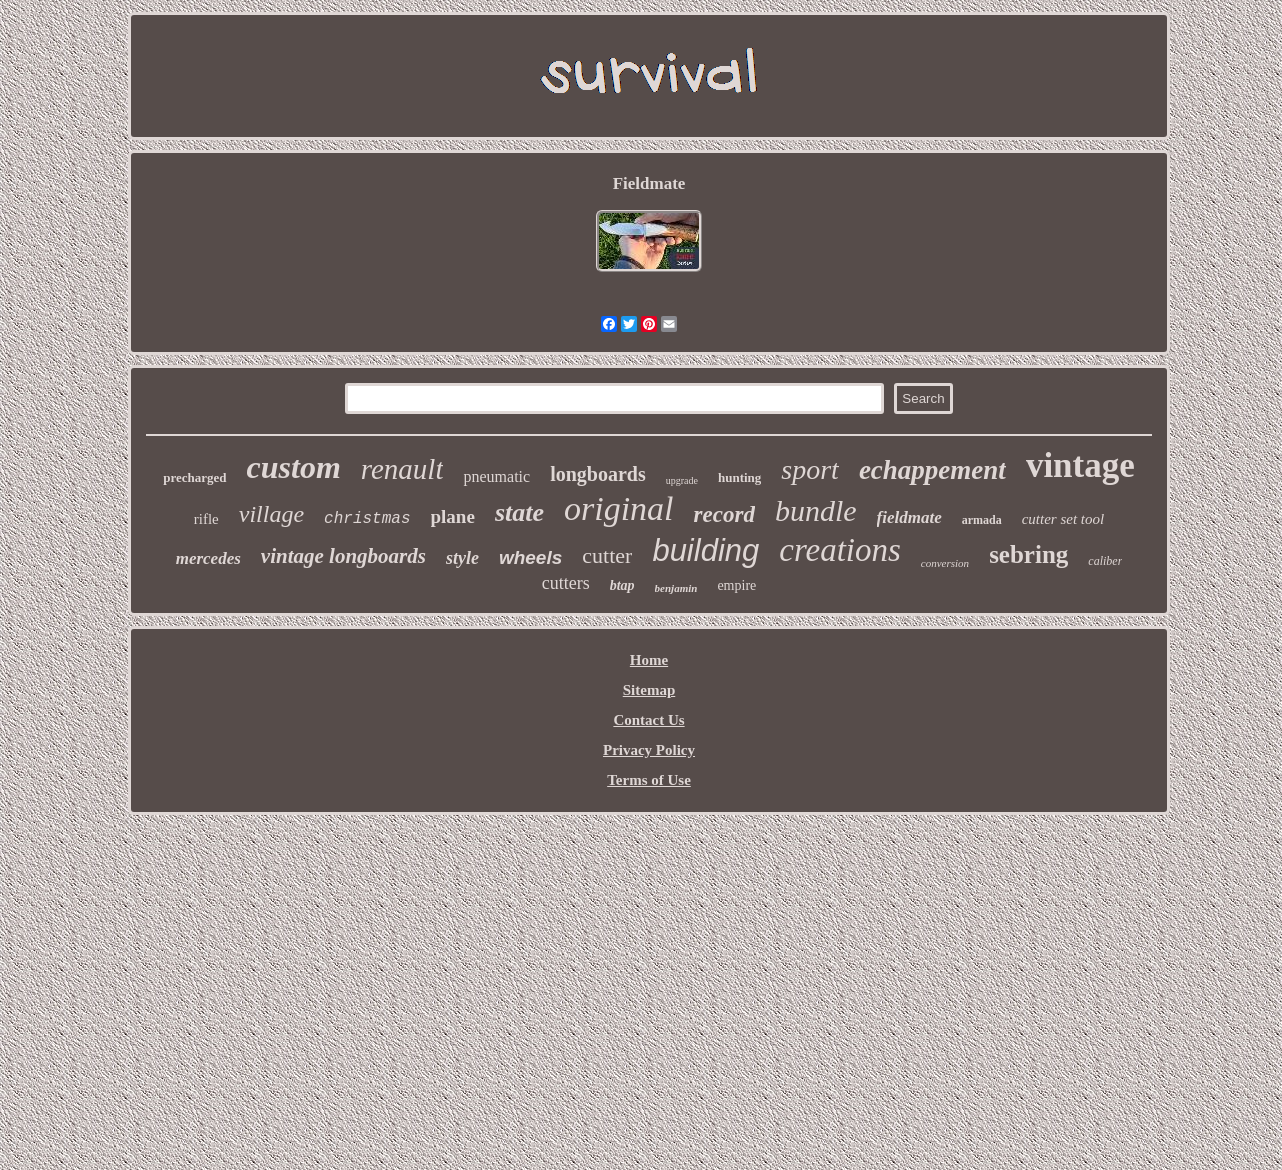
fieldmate (909, 517)
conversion (945, 563)
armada (982, 520)
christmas (367, 519)
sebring (1028, 554)
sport (810, 469)
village (271, 514)
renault (402, 469)
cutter (607, 555)
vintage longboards (343, 556)
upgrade (682, 480)
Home (649, 660)
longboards (598, 474)
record (724, 514)
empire (736, 585)
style (462, 558)
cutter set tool (1063, 519)
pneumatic (496, 476)
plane (453, 516)
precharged (194, 477)
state (519, 512)
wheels (530, 557)
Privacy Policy (649, 750)
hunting (739, 477)
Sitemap (649, 690)
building (705, 550)
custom (294, 467)
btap (622, 585)
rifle (206, 519)
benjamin (676, 588)
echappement (932, 470)
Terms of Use (649, 780)
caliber (1105, 561)
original (619, 508)
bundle (816, 510)
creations (840, 550)
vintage (1080, 465)
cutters (566, 583)
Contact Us (648, 720)
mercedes (208, 558)
